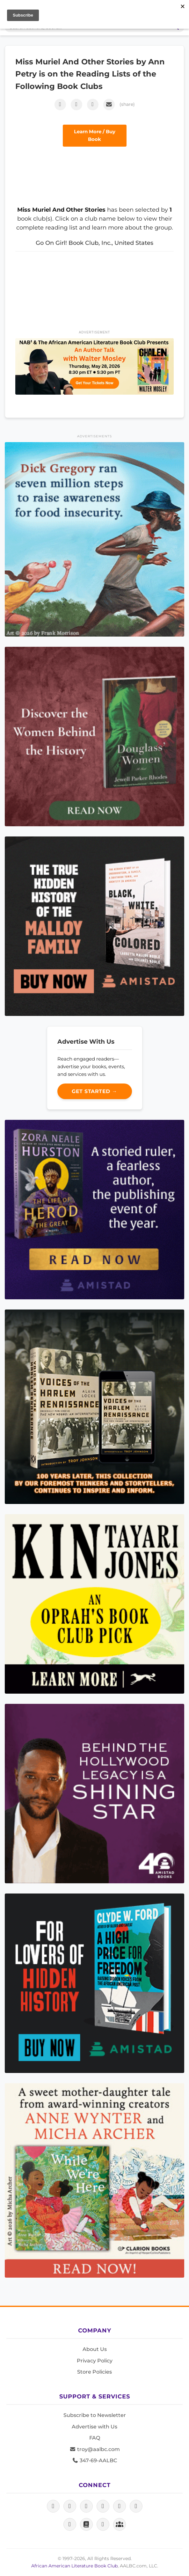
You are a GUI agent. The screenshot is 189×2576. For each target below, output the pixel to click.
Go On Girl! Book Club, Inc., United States (94, 242)
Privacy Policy (95, 2361)
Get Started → (94, 1091)
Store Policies (94, 2372)
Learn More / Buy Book (94, 135)
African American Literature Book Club (74, 2566)
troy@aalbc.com (94, 2449)
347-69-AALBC (94, 2460)
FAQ (94, 2438)
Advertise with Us (94, 2427)
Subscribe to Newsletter (94, 2415)
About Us (95, 2349)
